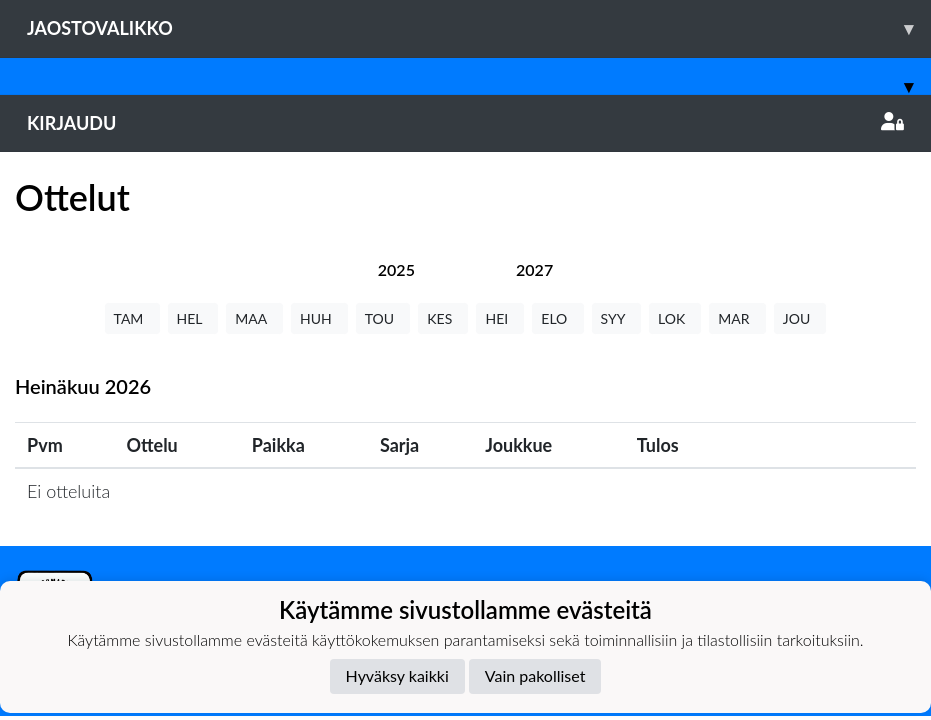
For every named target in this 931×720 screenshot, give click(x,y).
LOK (675, 318)
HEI (500, 318)
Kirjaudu (465, 123)
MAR (737, 318)
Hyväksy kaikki (397, 675)
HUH (319, 318)
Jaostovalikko (479, 28)
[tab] (396, 269)
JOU (800, 318)
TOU (383, 318)
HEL (193, 318)
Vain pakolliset (535, 675)
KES (443, 318)
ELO (557, 318)
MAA (254, 318)
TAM (132, 318)
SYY (616, 318)
